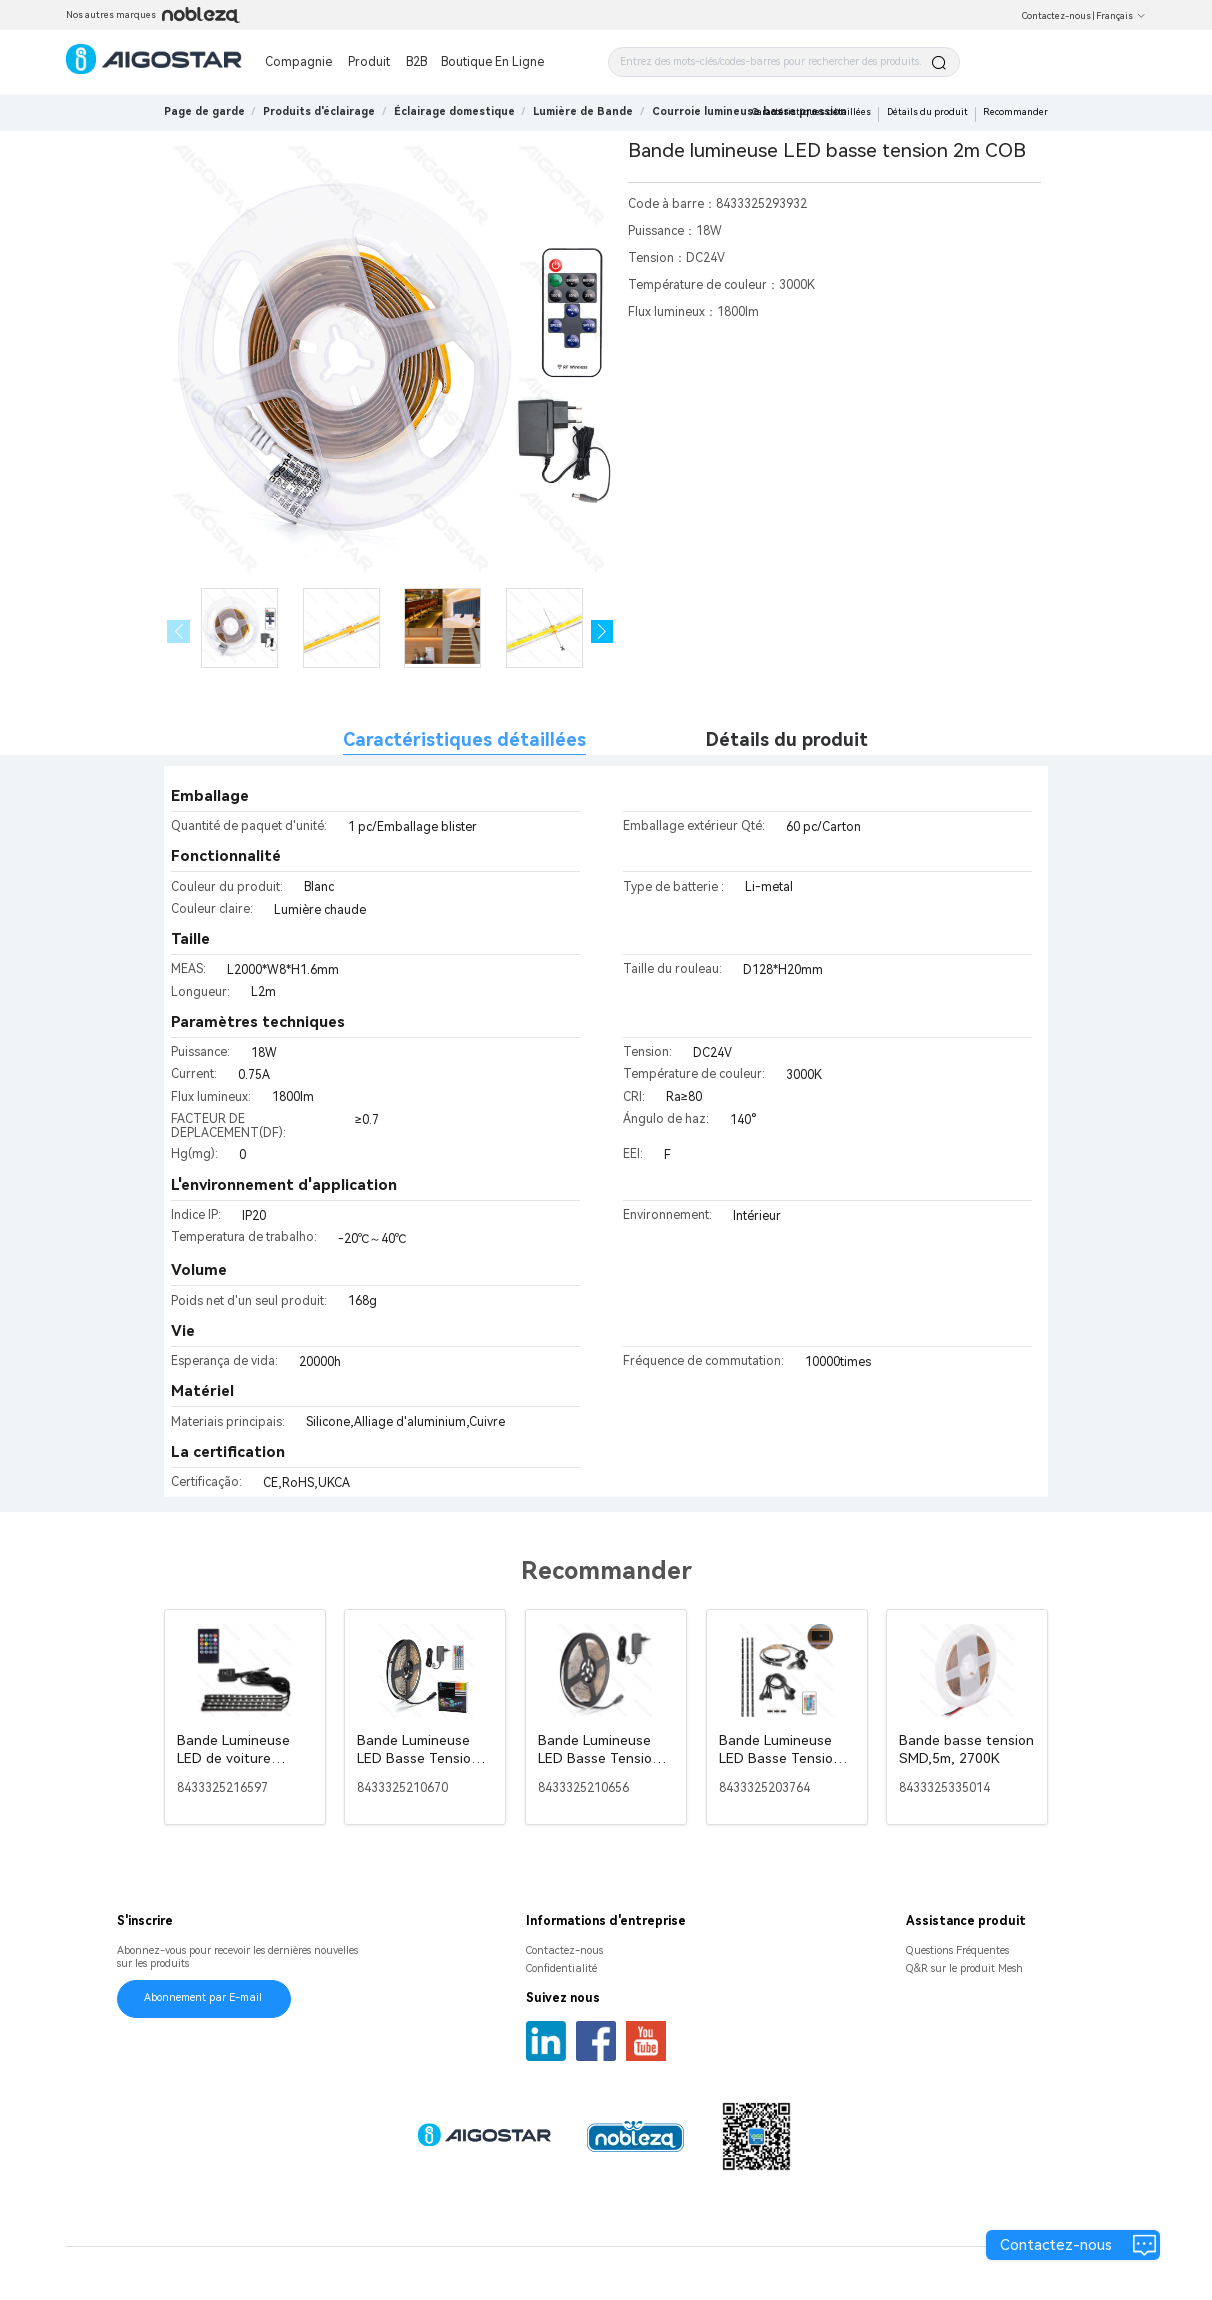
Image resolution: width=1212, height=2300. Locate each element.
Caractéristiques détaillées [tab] (464, 739)
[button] (602, 631)
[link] (319, 111)
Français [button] (1121, 16)
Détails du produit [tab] (787, 739)
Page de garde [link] (204, 111)
